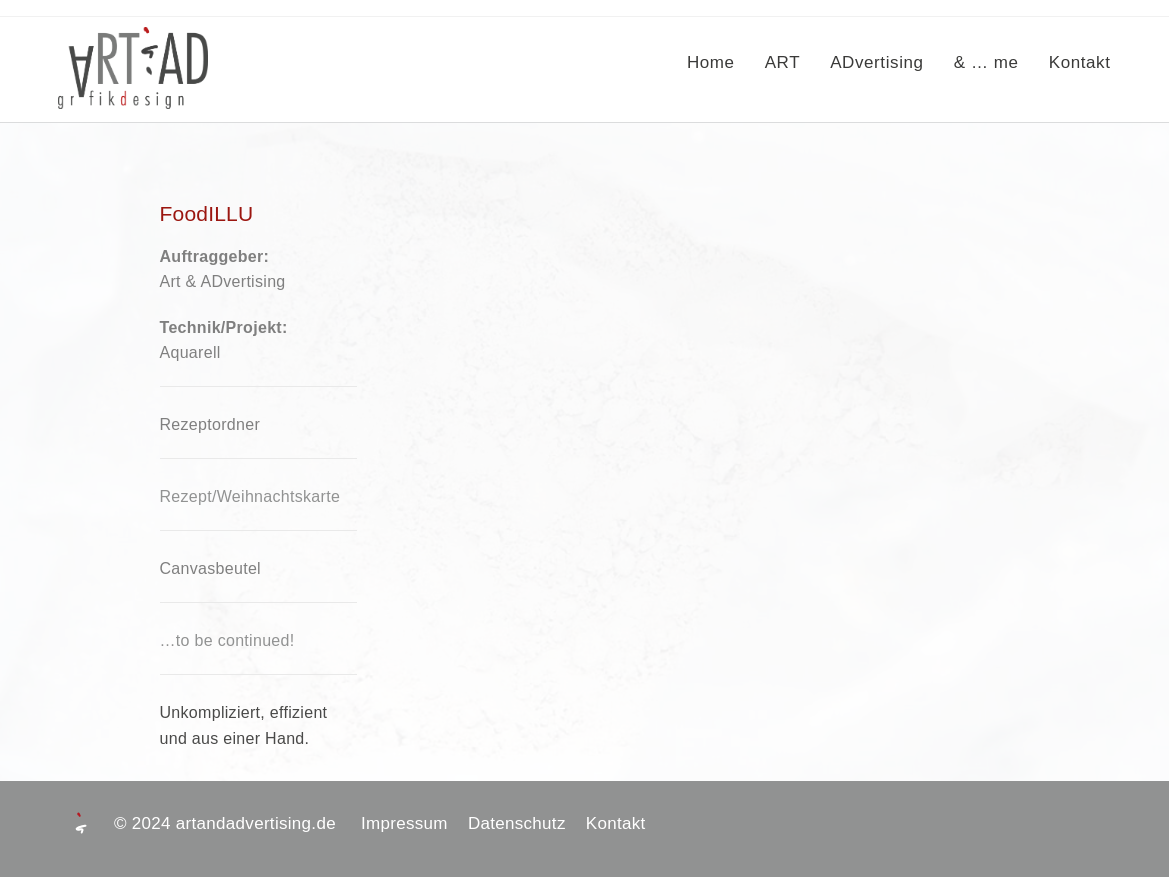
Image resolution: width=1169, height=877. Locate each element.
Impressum (414, 823)
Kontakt (616, 823)
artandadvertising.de (266, 823)
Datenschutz (527, 823)
